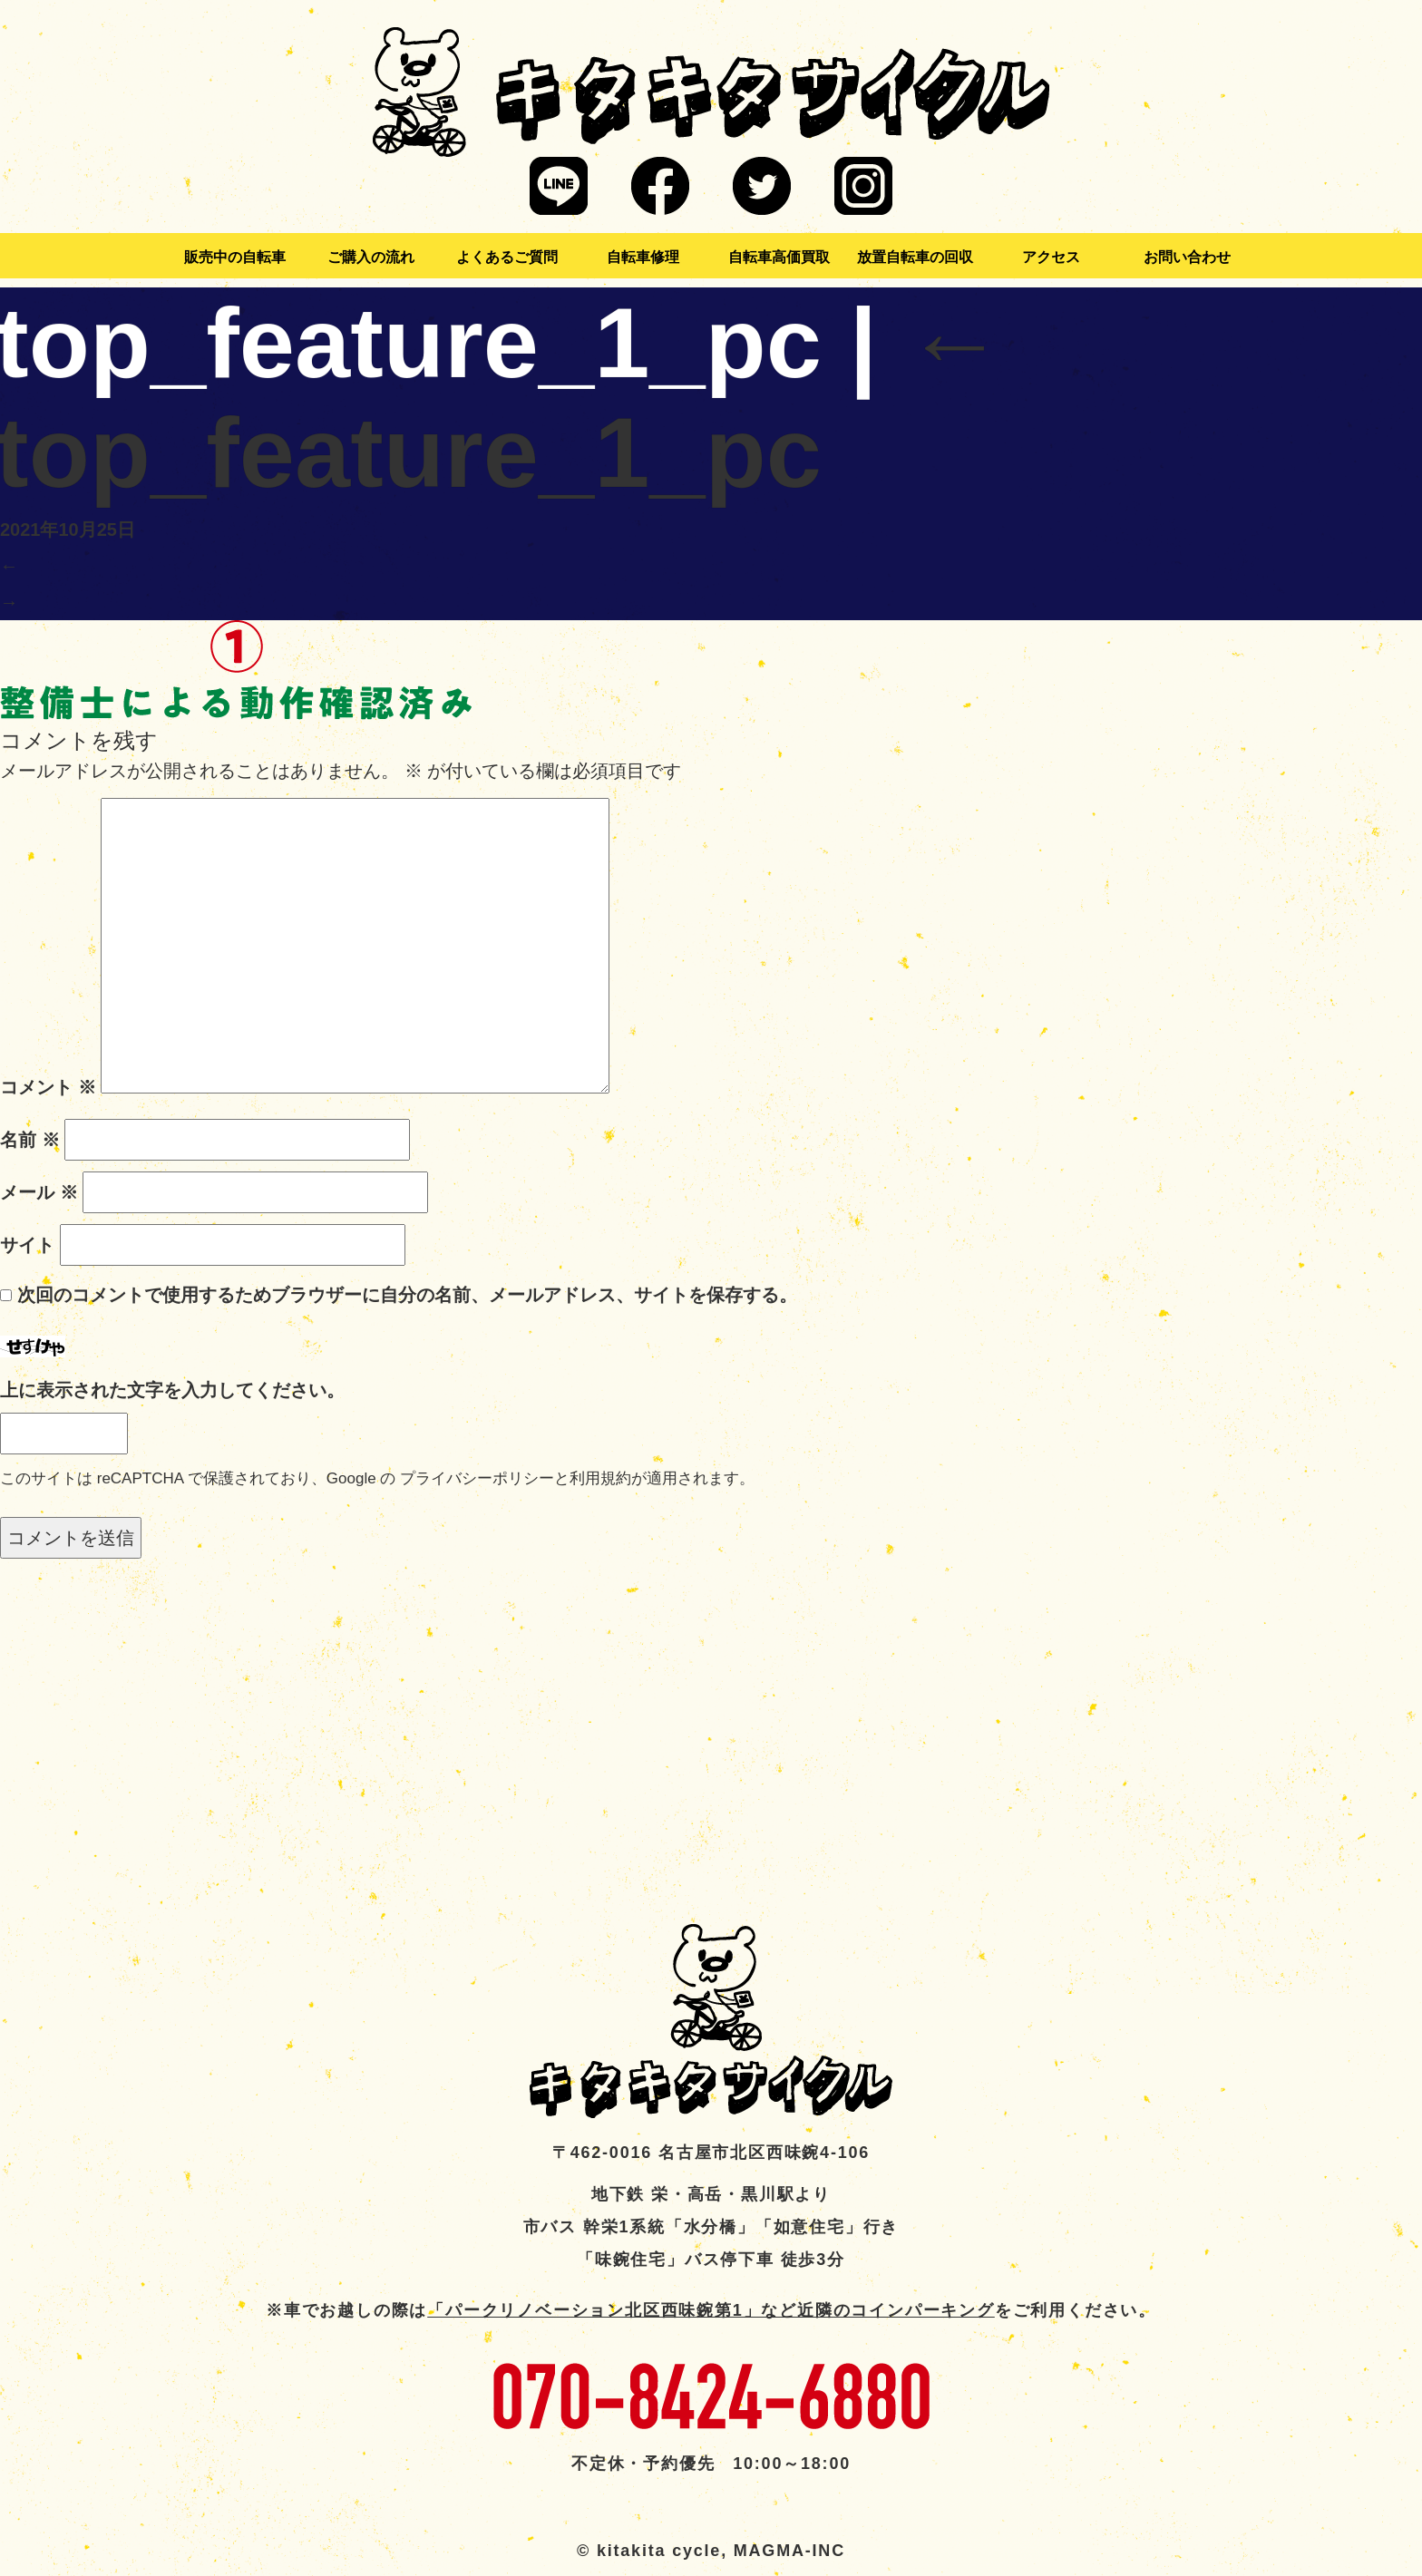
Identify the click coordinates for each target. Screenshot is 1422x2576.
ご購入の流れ (370, 257)
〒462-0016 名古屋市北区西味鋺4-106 (711, 2152)
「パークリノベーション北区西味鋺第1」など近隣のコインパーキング (711, 2310)
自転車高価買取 (779, 257)
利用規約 (600, 1478)
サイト (27, 1245)
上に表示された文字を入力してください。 (172, 1390)
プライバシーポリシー (477, 1478)
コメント (48, 1087)
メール (39, 1192)
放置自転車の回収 (915, 257)
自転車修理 (643, 257)
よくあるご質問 (507, 257)
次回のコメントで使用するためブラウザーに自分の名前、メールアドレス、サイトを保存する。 (407, 1295)
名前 (30, 1140)
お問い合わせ (1187, 257)
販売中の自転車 (235, 257)
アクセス (1051, 257)
